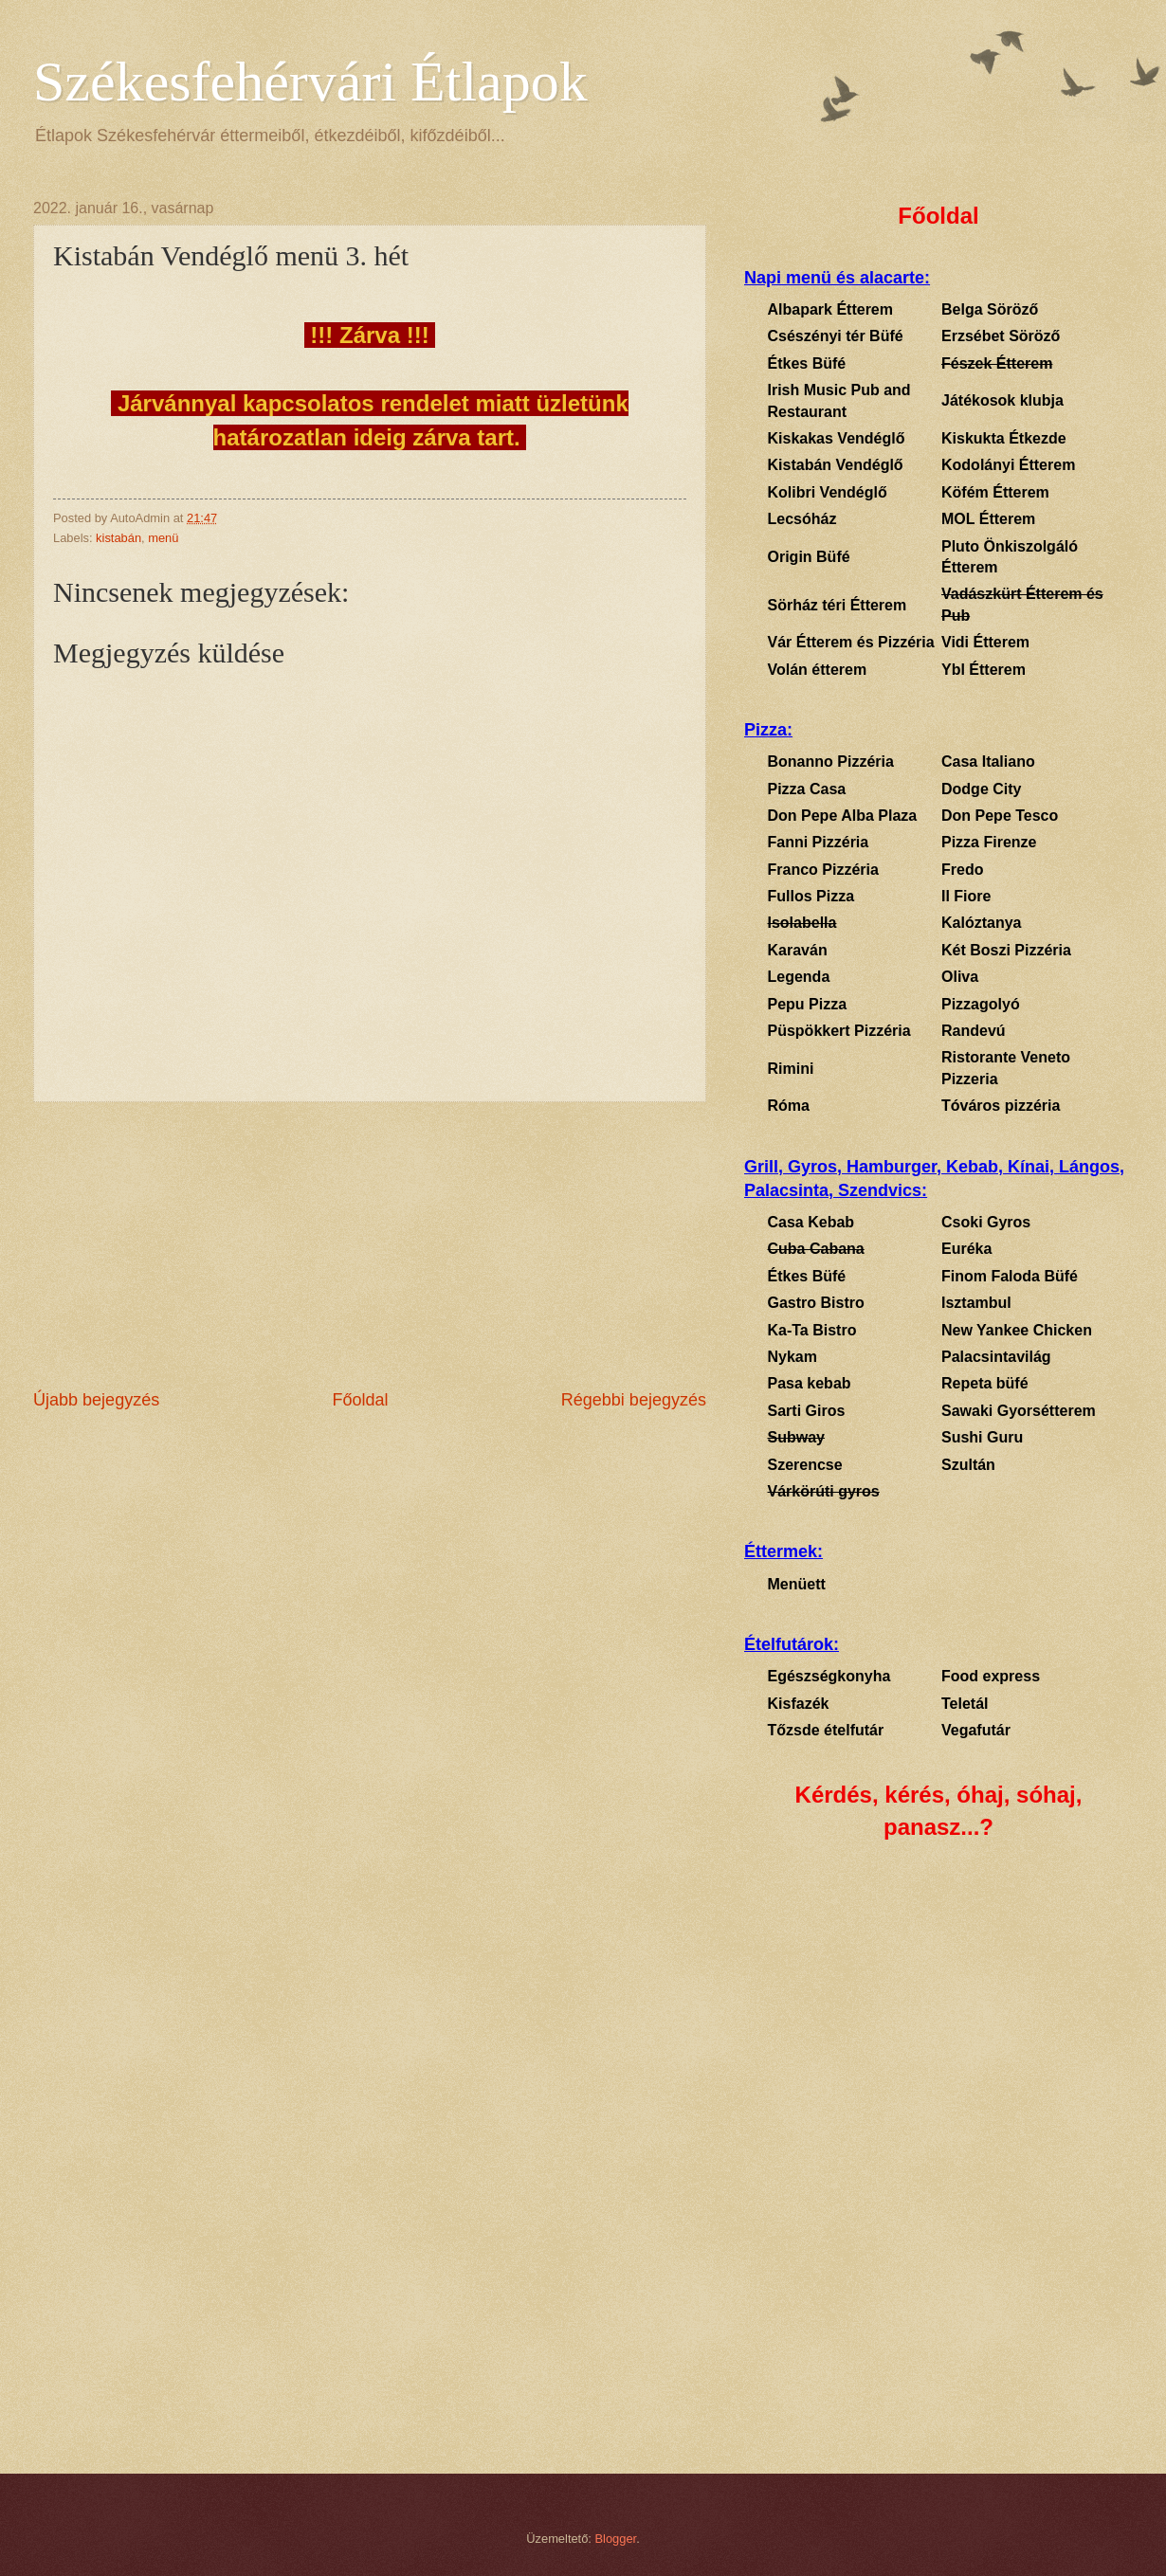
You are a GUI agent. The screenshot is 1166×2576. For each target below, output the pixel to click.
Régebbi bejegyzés (633, 1399)
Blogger (616, 2538)
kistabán (118, 538)
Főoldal (360, 1399)
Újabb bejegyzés (96, 1399)
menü (163, 538)
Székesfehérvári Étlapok (310, 81)
